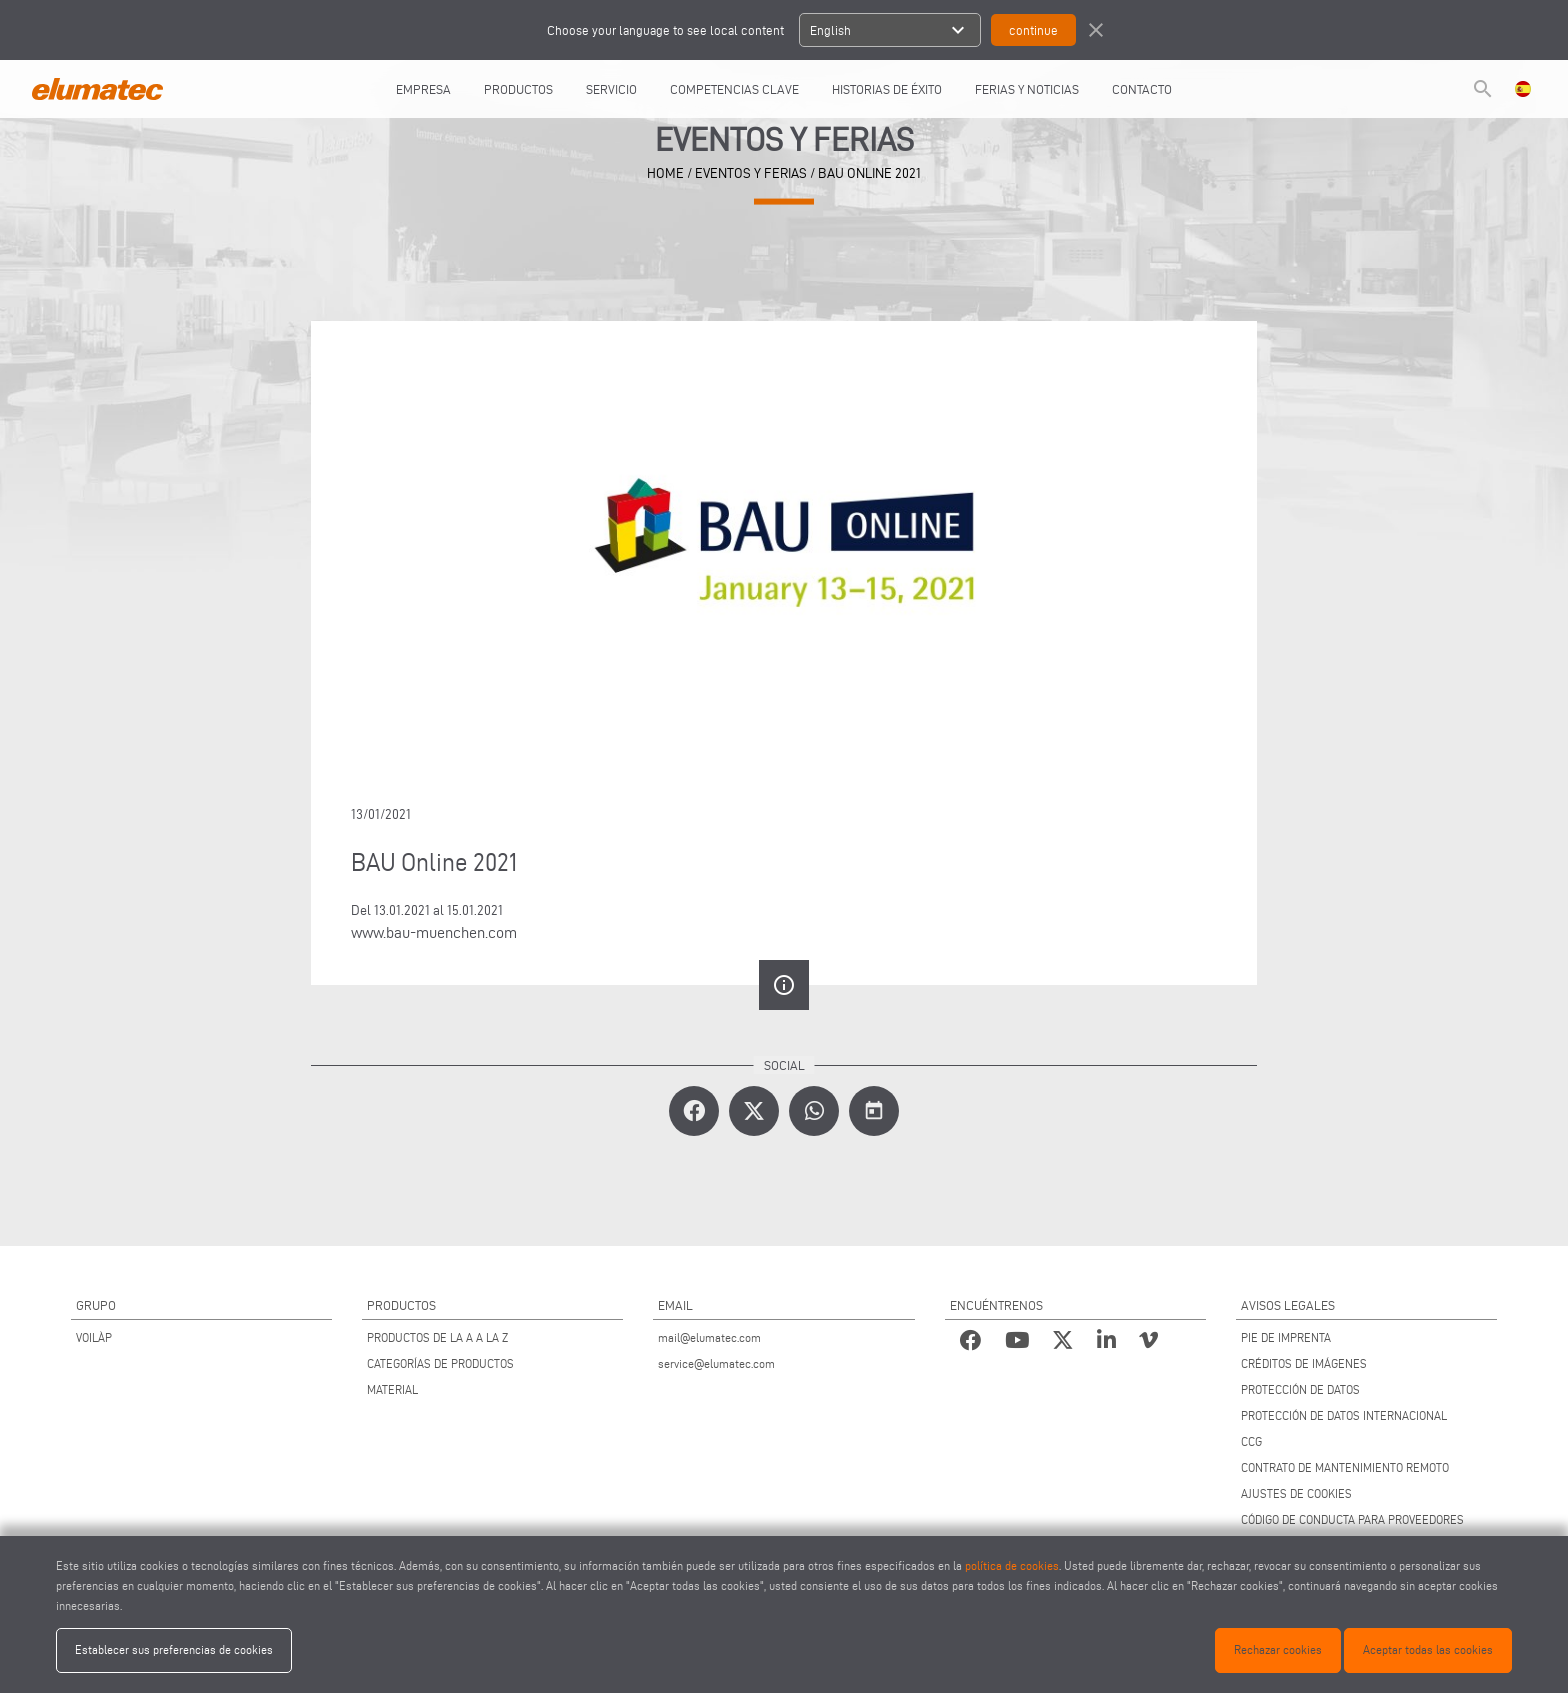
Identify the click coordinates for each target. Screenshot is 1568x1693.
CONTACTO (1142, 89)
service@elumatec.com (716, 1363)
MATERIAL (392, 1389)
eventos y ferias (751, 173)
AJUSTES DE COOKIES (1296, 1493)
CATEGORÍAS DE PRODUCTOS (440, 1363)
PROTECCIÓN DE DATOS (1300, 1389)
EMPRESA (423, 89)
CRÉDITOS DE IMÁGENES (1304, 1363)
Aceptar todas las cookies (1428, 1649)
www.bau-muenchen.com (434, 932)
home (665, 173)
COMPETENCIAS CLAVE (734, 89)
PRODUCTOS (518, 89)
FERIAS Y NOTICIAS (1027, 89)
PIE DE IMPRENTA (1286, 1337)
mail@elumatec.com (709, 1337)
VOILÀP (94, 1337)
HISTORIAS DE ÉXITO (887, 89)
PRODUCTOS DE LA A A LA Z (437, 1337)
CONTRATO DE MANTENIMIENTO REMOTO (1345, 1467)
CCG (1251, 1441)
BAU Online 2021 (869, 173)
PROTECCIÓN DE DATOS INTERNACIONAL (1344, 1415)
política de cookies (1012, 1565)
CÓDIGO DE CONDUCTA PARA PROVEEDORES (1352, 1519)
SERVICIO (611, 89)
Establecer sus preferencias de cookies (174, 1649)
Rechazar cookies (1278, 1649)
